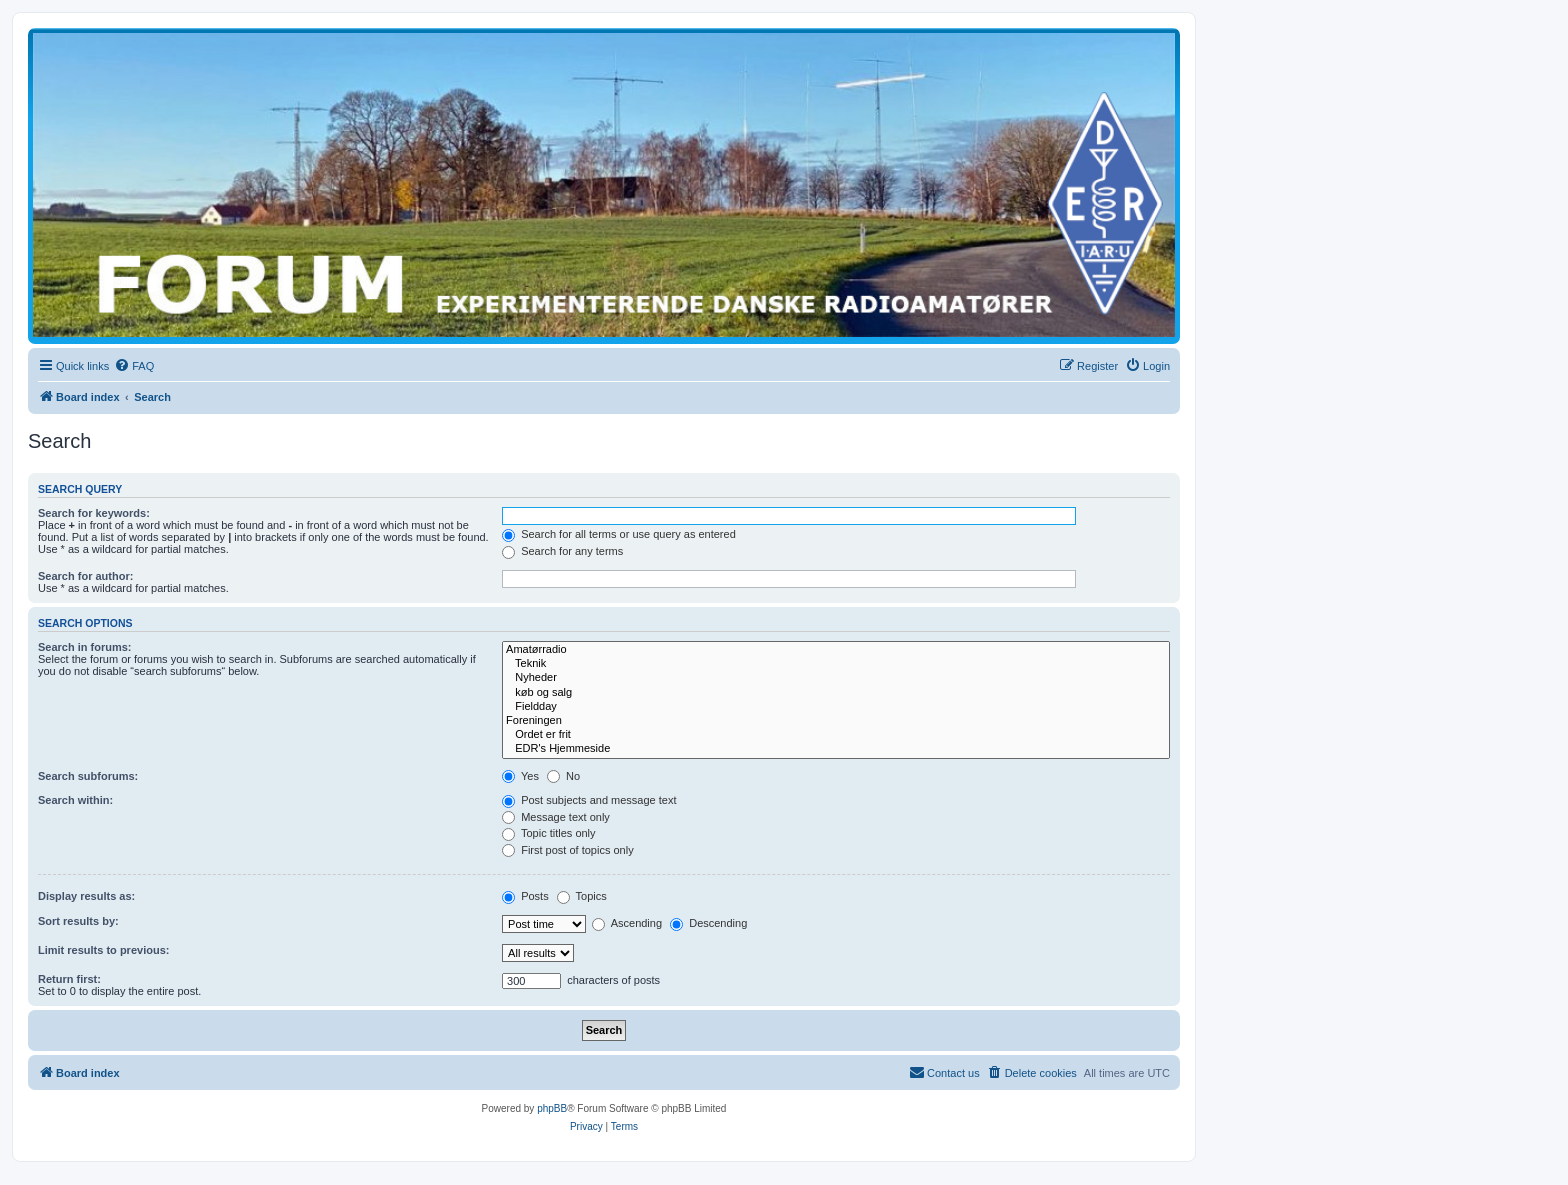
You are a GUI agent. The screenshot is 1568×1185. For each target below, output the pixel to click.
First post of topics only (568, 850)
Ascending (627, 923)
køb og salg (836, 693)
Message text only (556, 817)
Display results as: (86, 896)
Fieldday (836, 707)
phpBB (552, 1108)
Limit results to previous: (103, 950)
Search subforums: (88, 776)
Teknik (836, 664)
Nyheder (836, 678)
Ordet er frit (836, 735)
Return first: (69, 979)
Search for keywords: (94, 513)
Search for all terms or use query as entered (619, 534)
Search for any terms (562, 551)
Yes (520, 776)
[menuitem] (134, 366)
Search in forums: (85, 647)
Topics (582, 896)
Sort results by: (78, 921)
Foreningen (836, 721)
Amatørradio (836, 650)
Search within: (75, 800)
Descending (708, 923)
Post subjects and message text (589, 800)
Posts (525, 896)
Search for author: (85, 576)
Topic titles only (548, 833)
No (563, 776)
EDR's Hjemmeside (836, 749)
